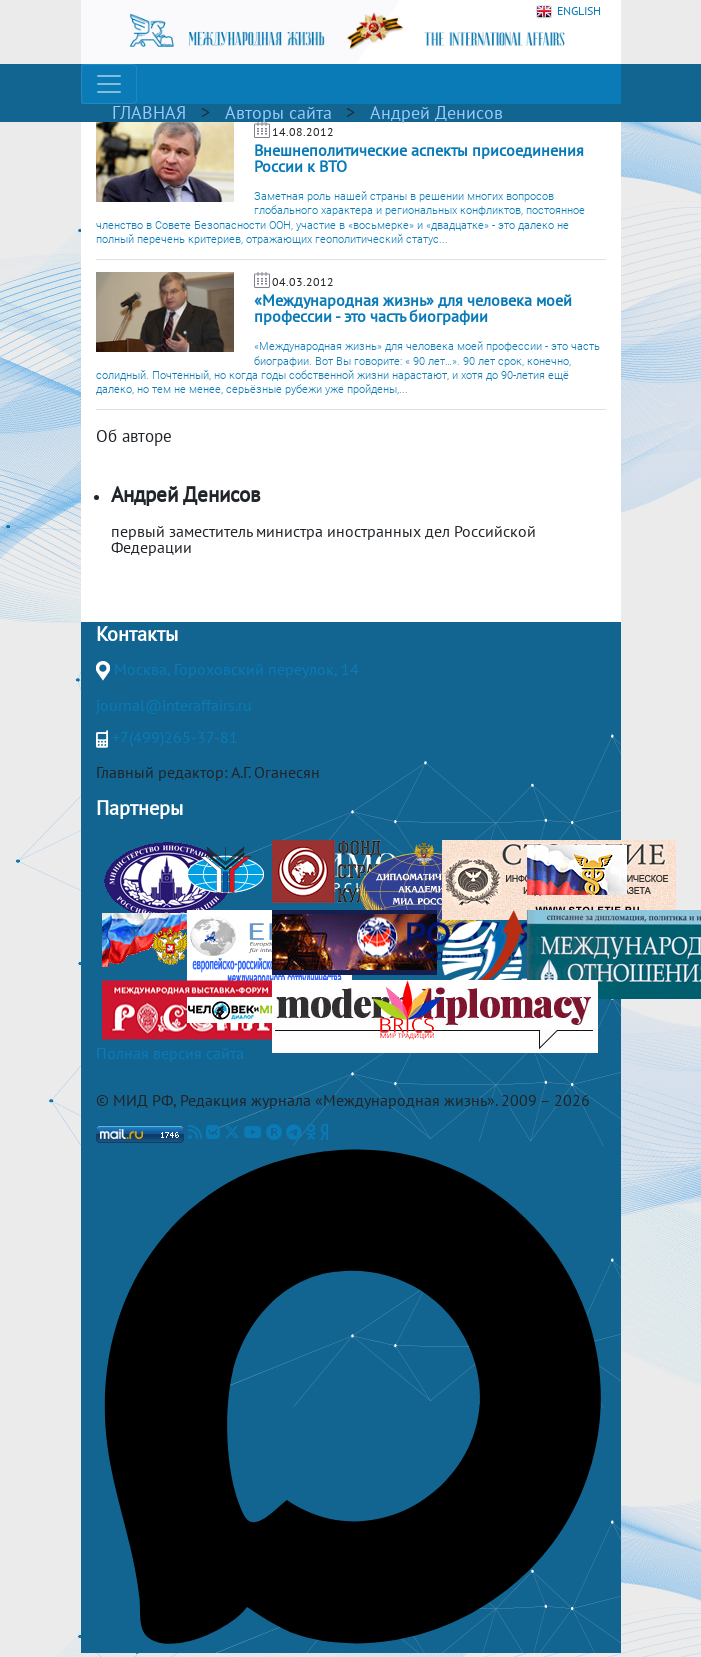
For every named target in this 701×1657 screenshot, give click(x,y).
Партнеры (139, 808)
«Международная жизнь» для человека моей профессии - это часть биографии (413, 308)
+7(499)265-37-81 (175, 737)
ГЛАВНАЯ (149, 112)
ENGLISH (568, 11)
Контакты (137, 634)
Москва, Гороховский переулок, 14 (236, 669)
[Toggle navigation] (109, 84)
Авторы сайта (278, 112)
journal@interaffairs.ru (174, 705)
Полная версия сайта (170, 1053)
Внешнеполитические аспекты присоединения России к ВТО (419, 158)
